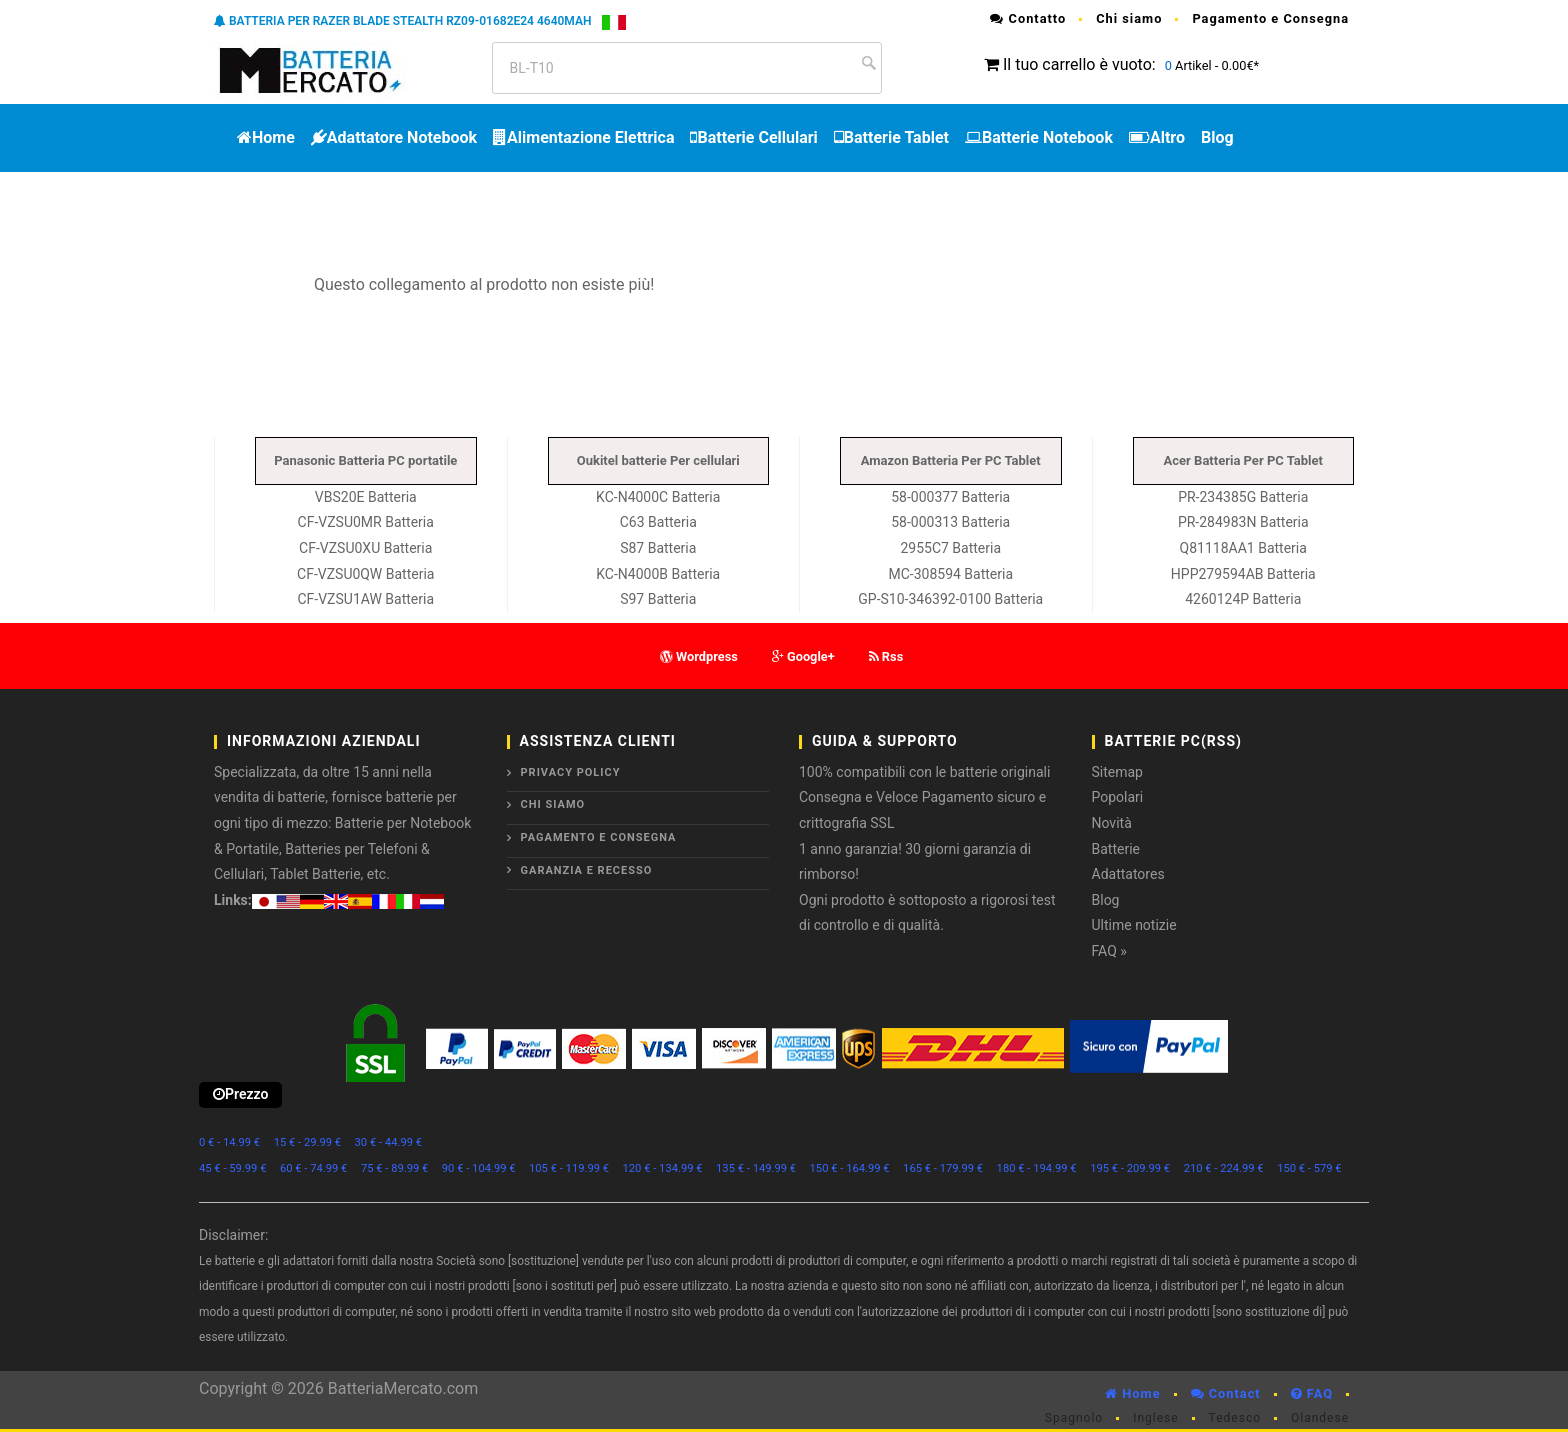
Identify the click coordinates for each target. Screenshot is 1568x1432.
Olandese (1320, 1418)
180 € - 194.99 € (1037, 1168)
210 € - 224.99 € (1224, 1168)
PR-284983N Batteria (1243, 522)
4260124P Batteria (1243, 599)
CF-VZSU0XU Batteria (365, 548)
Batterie (1116, 849)
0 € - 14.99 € (229, 1142)
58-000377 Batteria (950, 497)
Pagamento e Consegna (1270, 18)
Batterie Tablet (891, 137)
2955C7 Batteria (950, 548)
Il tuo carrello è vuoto (1077, 64)
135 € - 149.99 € (756, 1168)
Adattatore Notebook (394, 137)
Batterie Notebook (1039, 137)
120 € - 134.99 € (663, 1168)
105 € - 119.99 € (569, 1168)
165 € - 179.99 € (943, 1168)
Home (266, 137)
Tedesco (1235, 1418)
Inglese (1155, 1418)
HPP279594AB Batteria (1243, 574)
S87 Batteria (658, 548)
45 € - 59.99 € (232, 1168)
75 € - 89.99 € (394, 1168)
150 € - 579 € (1309, 1168)
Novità (1112, 823)
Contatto (1028, 18)
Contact (1226, 1393)
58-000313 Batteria (950, 522)
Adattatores (1128, 874)
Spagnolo (1074, 1418)
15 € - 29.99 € (307, 1142)
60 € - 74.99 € (313, 1168)
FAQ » (1109, 951)
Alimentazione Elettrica (583, 137)
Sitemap (1117, 772)
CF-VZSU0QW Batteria (365, 574)
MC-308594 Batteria (950, 574)
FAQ (1312, 1393)
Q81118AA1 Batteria (1243, 548)
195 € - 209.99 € (1130, 1168)
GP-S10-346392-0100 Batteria (950, 599)
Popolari (1118, 797)
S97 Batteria (658, 599)
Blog (1217, 137)
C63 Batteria (658, 522)
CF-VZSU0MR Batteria (366, 522)
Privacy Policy (571, 772)
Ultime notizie (1134, 925)
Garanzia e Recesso (587, 870)
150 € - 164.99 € (850, 1168)
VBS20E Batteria (366, 497)
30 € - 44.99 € (388, 1142)
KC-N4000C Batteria (658, 497)
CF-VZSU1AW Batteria (365, 599)
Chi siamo (1129, 18)
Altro (1157, 137)
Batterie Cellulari (753, 137)
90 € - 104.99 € (479, 1168)
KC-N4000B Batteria (658, 574)
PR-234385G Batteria (1243, 497)
